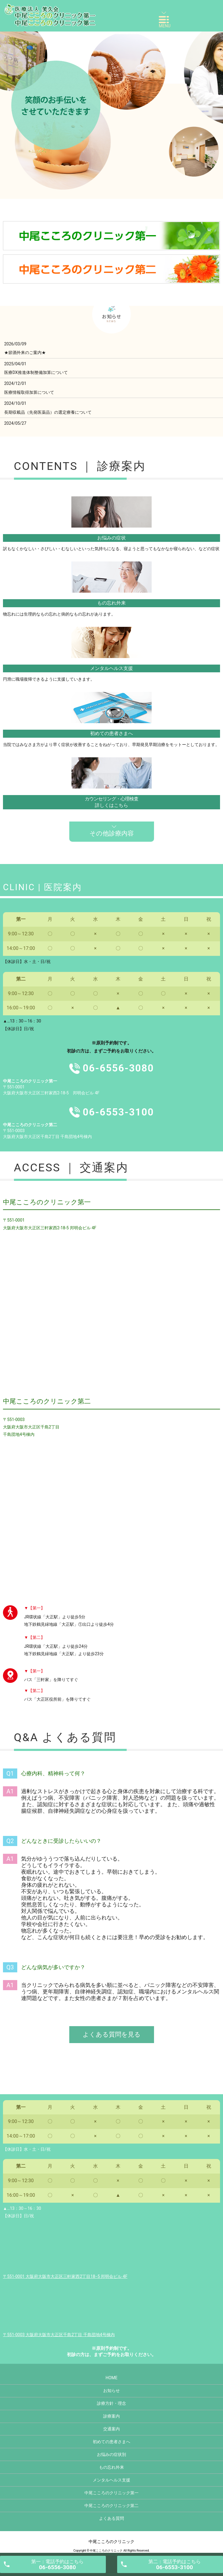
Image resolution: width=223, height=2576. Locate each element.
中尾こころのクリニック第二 (111, 2505)
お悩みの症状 (111, 538)
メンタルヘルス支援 (111, 668)
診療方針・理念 (111, 2403)
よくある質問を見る (112, 2034)
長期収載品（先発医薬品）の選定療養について (48, 412)
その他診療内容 (111, 833)
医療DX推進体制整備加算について (36, 372)
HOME (111, 2377)
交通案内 (111, 2428)
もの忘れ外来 (111, 603)
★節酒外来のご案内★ (25, 352)
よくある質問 (111, 2518)
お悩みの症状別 (111, 2454)
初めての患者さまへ (111, 733)
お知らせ (111, 2390)
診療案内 (111, 2416)
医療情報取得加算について (29, 392)
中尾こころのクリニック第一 (111, 2492)
